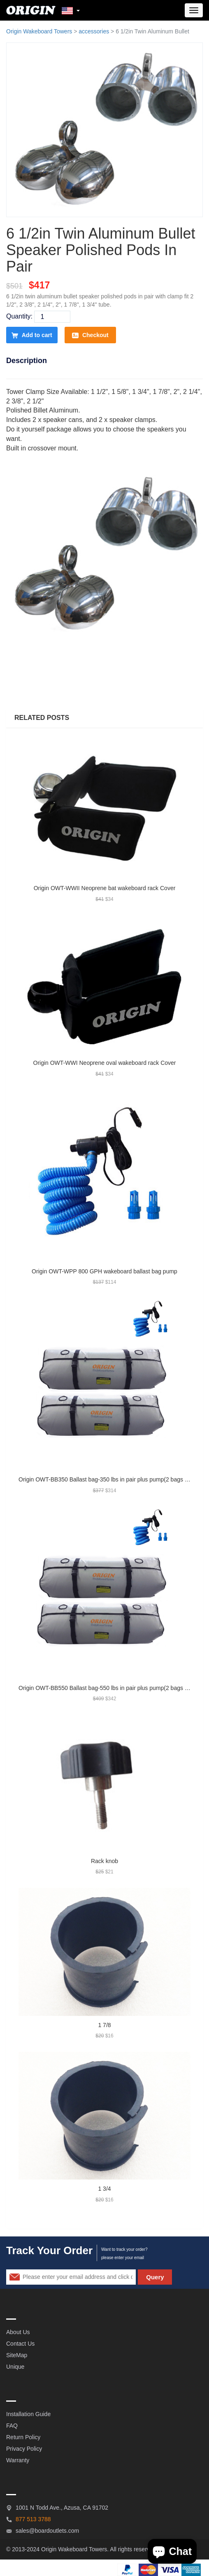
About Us (18, 2332)
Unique (15, 2366)
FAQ (12, 2425)
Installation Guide (28, 2414)
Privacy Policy (24, 2448)
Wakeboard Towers (82, 2549)
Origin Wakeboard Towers (39, 31)
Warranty (17, 2460)
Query (155, 2277)
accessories (94, 31)
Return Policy (23, 2437)
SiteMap (16, 2355)
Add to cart (32, 335)
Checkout (90, 335)
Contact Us (20, 2343)
